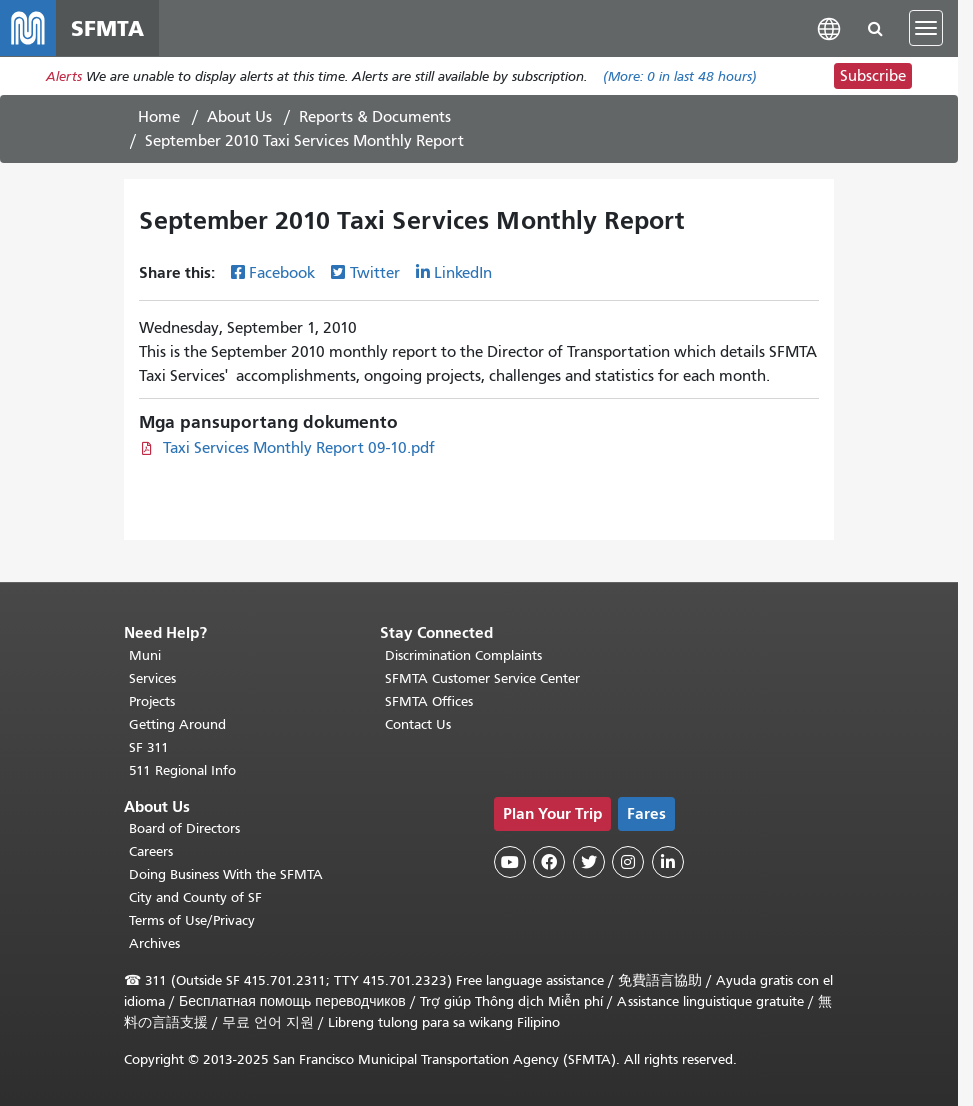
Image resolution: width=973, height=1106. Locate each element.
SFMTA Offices (429, 701)
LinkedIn (463, 273)
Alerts (64, 76)
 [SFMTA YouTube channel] (510, 862)
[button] (829, 27)
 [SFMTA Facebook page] (549, 862)
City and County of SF (195, 897)
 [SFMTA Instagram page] (628, 862)
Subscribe (873, 76)
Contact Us (418, 724)
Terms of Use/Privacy (192, 920)
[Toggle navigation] (926, 28)
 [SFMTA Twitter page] (589, 862)
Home (159, 117)
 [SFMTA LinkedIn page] (668, 862)
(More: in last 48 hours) (680, 76)
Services (152, 678)
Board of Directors (184, 828)
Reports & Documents (375, 117)
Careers (151, 851)
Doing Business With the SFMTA (226, 874)
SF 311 (149, 747)
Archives (154, 943)
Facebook (282, 273)
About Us (239, 117)
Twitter (375, 273)
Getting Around (177, 724)
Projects (152, 701)
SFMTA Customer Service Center (482, 678)
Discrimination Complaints (463, 655)
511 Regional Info (182, 770)
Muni (145, 655)
